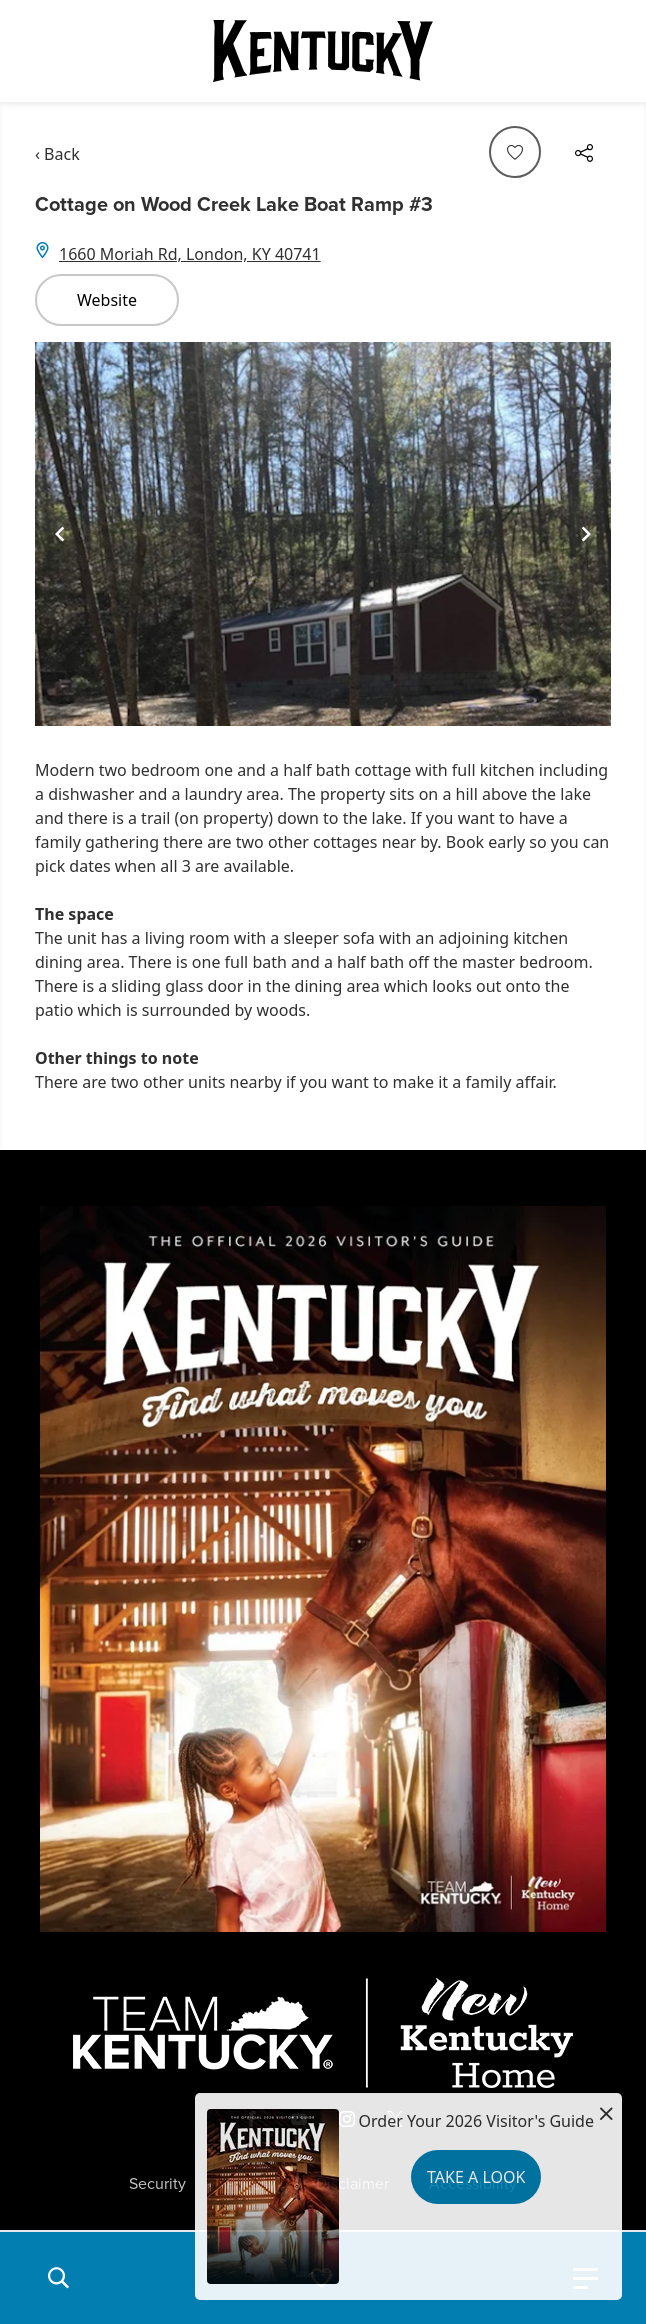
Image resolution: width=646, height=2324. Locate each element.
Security (157, 2184)
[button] (58, 2278)
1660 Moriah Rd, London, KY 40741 (190, 254)
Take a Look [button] (476, 2177)
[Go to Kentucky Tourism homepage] (323, 51)
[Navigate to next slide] (586, 534)
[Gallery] (323, 534)
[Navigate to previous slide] (60, 534)
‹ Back (57, 154)
